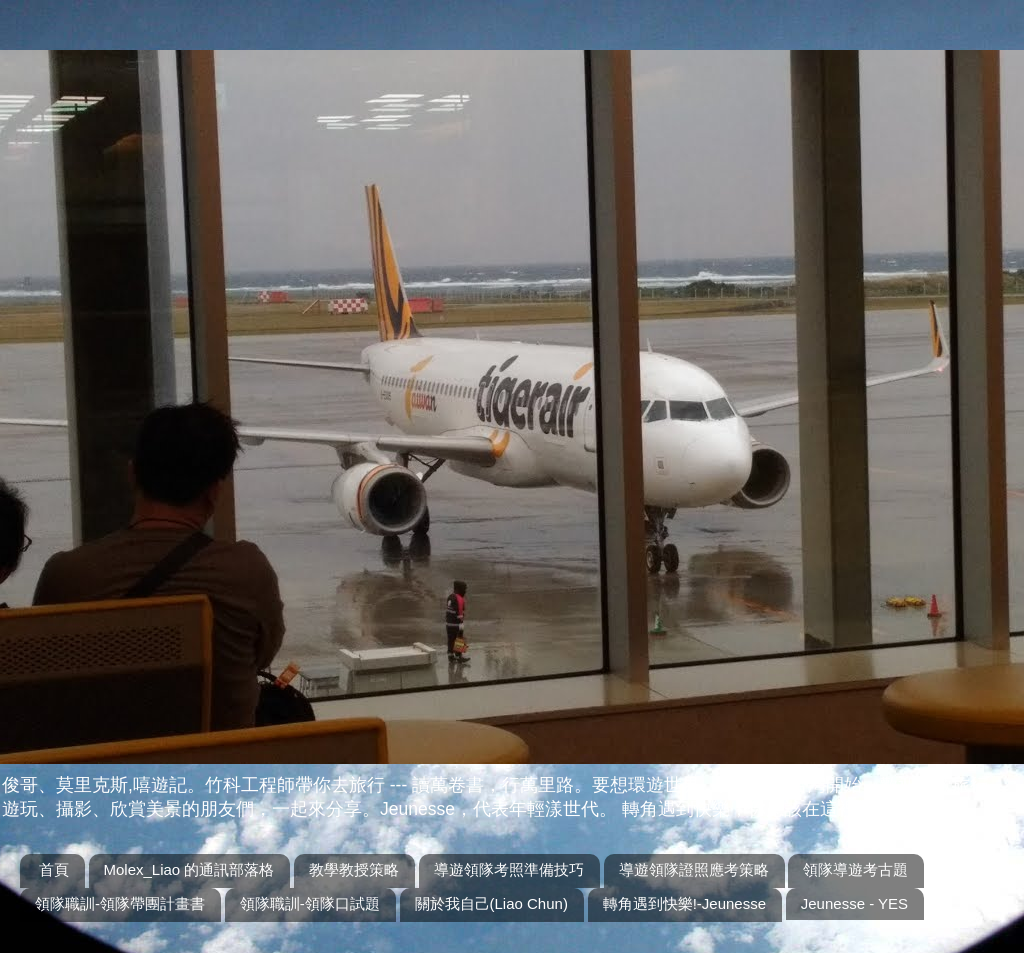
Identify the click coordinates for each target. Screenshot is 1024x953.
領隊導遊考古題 (855, 869)
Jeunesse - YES (854, 903)
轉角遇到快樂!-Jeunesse (684, 903)
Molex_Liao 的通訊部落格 (189, 869)
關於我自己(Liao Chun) (491, 903)
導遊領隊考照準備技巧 (509, 869)
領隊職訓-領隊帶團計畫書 (120, 903)
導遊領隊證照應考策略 (694, 869)
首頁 (54, 869)
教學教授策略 (354, 869)
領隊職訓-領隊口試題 (310, 903)
